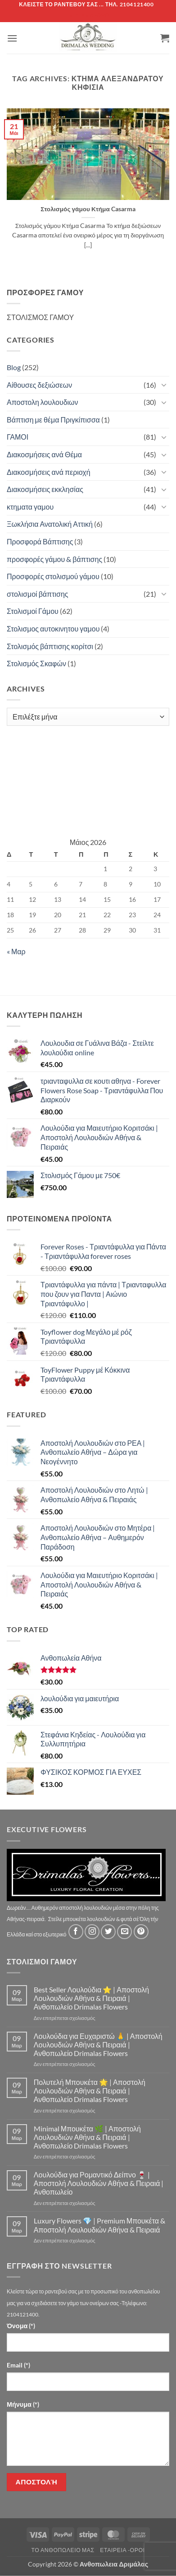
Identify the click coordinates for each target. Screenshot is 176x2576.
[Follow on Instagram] (92, 1931)
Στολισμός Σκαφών (36, 663)
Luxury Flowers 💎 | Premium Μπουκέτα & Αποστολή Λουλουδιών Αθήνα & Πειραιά (99, 2224)
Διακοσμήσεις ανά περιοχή (48, 472)
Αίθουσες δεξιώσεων (39, 385)
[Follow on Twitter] (108, 1931)
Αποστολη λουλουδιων (42, 402)
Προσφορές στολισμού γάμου (53, 576)
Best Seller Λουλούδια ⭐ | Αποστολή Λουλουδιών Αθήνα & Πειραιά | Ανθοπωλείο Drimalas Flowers (91, 1998)
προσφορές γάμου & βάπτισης (54, 559)
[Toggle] (163, 384)
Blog (14, 367)
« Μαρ (16, 951)
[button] (12, 38)
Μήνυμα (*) (23, 2404)
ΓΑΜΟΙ (17, 436)
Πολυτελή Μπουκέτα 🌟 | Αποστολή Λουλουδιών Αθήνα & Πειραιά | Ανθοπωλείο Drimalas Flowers (89, 2090)
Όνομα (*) (21, 2326)
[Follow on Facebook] (75, 1931)
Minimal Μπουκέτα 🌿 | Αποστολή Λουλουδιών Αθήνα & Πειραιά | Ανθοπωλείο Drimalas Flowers (87, 2137)
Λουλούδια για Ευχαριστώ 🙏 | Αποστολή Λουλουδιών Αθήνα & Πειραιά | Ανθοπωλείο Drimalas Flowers (98, 2044)
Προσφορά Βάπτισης (40, 541)
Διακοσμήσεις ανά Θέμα (44, 454)
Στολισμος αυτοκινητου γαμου (53, 628)
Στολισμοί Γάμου (33, 611)
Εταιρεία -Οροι (122, 2550)
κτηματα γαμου (30, 506)
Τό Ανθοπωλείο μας (62, 2550)
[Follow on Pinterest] (141, 1931)
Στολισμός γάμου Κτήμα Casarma (88, 209)
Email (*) (18, 2365)
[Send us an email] (124, 1931)
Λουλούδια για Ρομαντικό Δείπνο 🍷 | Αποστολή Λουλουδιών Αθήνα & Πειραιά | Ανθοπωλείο (99, 2183)
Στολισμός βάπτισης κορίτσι (50, 646)
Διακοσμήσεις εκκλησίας (45, 489)
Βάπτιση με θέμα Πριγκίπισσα (53, 419)
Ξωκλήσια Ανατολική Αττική (50, 524)
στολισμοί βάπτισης (37, 593)
